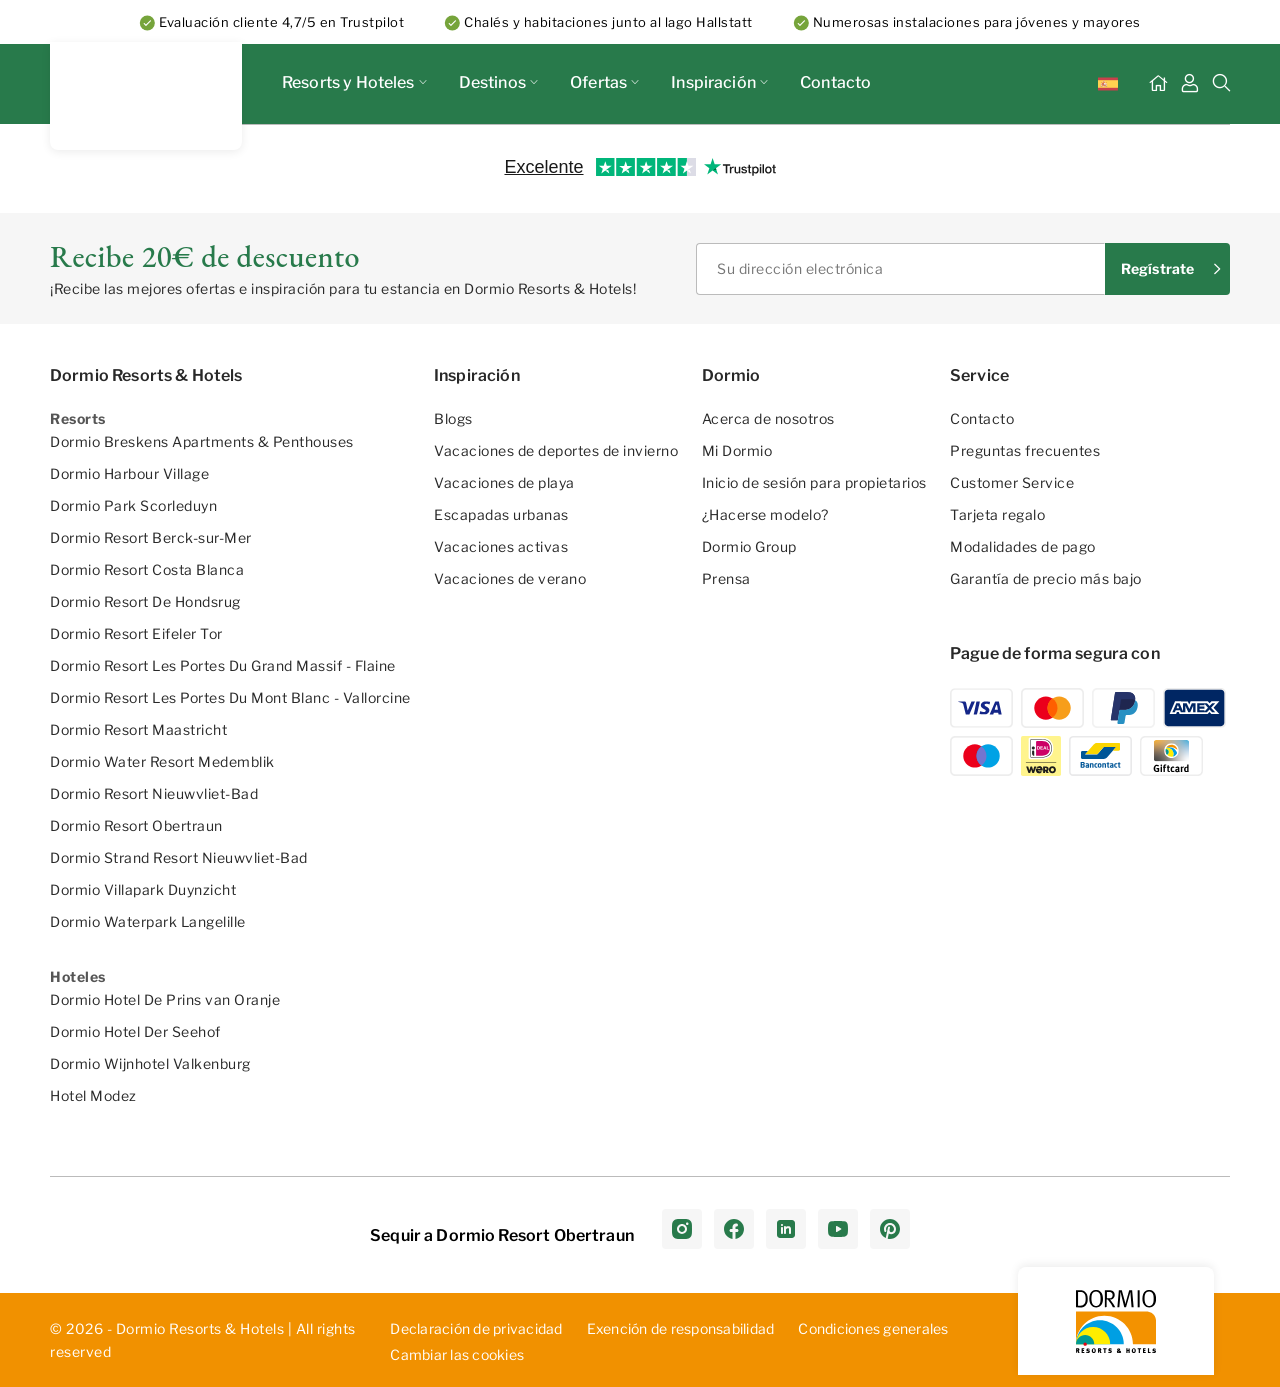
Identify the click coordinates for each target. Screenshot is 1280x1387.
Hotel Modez (93, 1095)
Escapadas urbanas (501, 514)
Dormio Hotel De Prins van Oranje (165, 999)
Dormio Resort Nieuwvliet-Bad (154, 793)
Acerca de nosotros (768, 418)
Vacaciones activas (501, 546)
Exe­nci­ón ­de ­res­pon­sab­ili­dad (681, 1328)
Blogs (453, 418)
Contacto (835, 82)
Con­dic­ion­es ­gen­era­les (873, 1328)
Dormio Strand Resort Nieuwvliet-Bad (179, 857)
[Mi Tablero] (1190, 84)
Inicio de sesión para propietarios (814, 482)
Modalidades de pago (1023, 546)
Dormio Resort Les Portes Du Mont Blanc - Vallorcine (230, 697)
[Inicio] (1158, 84)
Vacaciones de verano (510, 578)
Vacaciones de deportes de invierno (556, 450)
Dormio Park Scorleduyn (133, 505)
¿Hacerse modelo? (765, 514)
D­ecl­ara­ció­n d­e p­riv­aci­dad (476, 1328)
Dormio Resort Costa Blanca (147, 569)
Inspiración (719, 82)
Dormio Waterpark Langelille (148, 921)
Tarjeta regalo (997, 514)
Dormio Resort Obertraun (136, 825)
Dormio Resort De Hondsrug (145, 601)
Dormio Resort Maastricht (138, 729)
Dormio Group (749, 546)
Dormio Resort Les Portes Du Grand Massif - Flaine (223, 665)
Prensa (726, 578)
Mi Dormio (737, 450)
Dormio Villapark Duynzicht (143, 889)
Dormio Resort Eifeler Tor (136, 633)
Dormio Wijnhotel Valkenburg (150, 1063)
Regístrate (1157, 268)
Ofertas (604, 82)
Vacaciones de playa (504, 482)
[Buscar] (1222, 84)
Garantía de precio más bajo (1046, 578)
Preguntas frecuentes (1025, 450)
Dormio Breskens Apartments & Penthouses (202, 441)
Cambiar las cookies (457, 1355)
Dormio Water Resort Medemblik (162, 761)
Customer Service (1012, 482)
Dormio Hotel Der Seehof (135, 1031)
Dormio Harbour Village (129, 473)
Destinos (498, 82)
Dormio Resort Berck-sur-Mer (151, 537)
